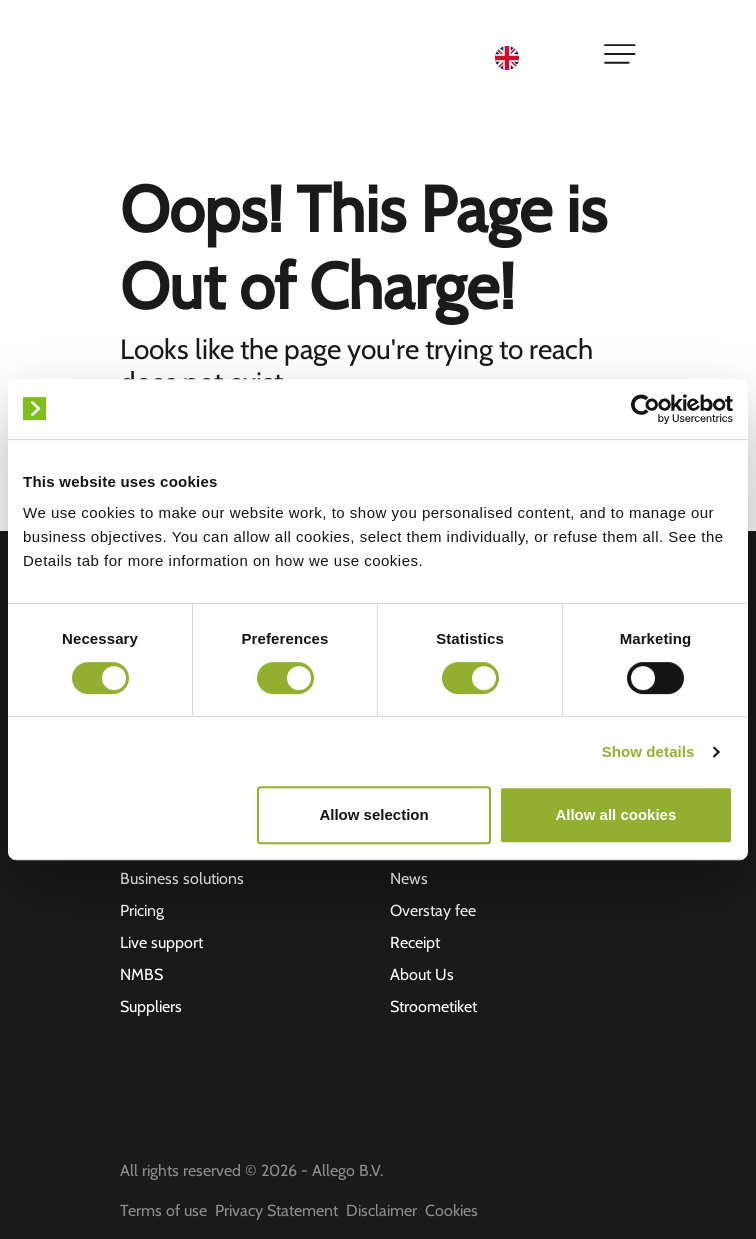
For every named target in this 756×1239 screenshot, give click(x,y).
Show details (648, 751)
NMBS (141, 974)
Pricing (142, 910)
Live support (161, 942)
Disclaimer (381, 1210)
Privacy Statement (276, 1210)
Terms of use (163, 1210)
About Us (422, 974)
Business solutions (182, 878)
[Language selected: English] (536, 56)
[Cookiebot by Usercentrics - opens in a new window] (645, 409)
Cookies (451, 1210)
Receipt (415, 942)
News (409, 878)
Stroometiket (433, 1006)
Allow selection (373, 814)
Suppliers (151, 1006)
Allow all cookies (615, 814)
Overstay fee (433, 910)
